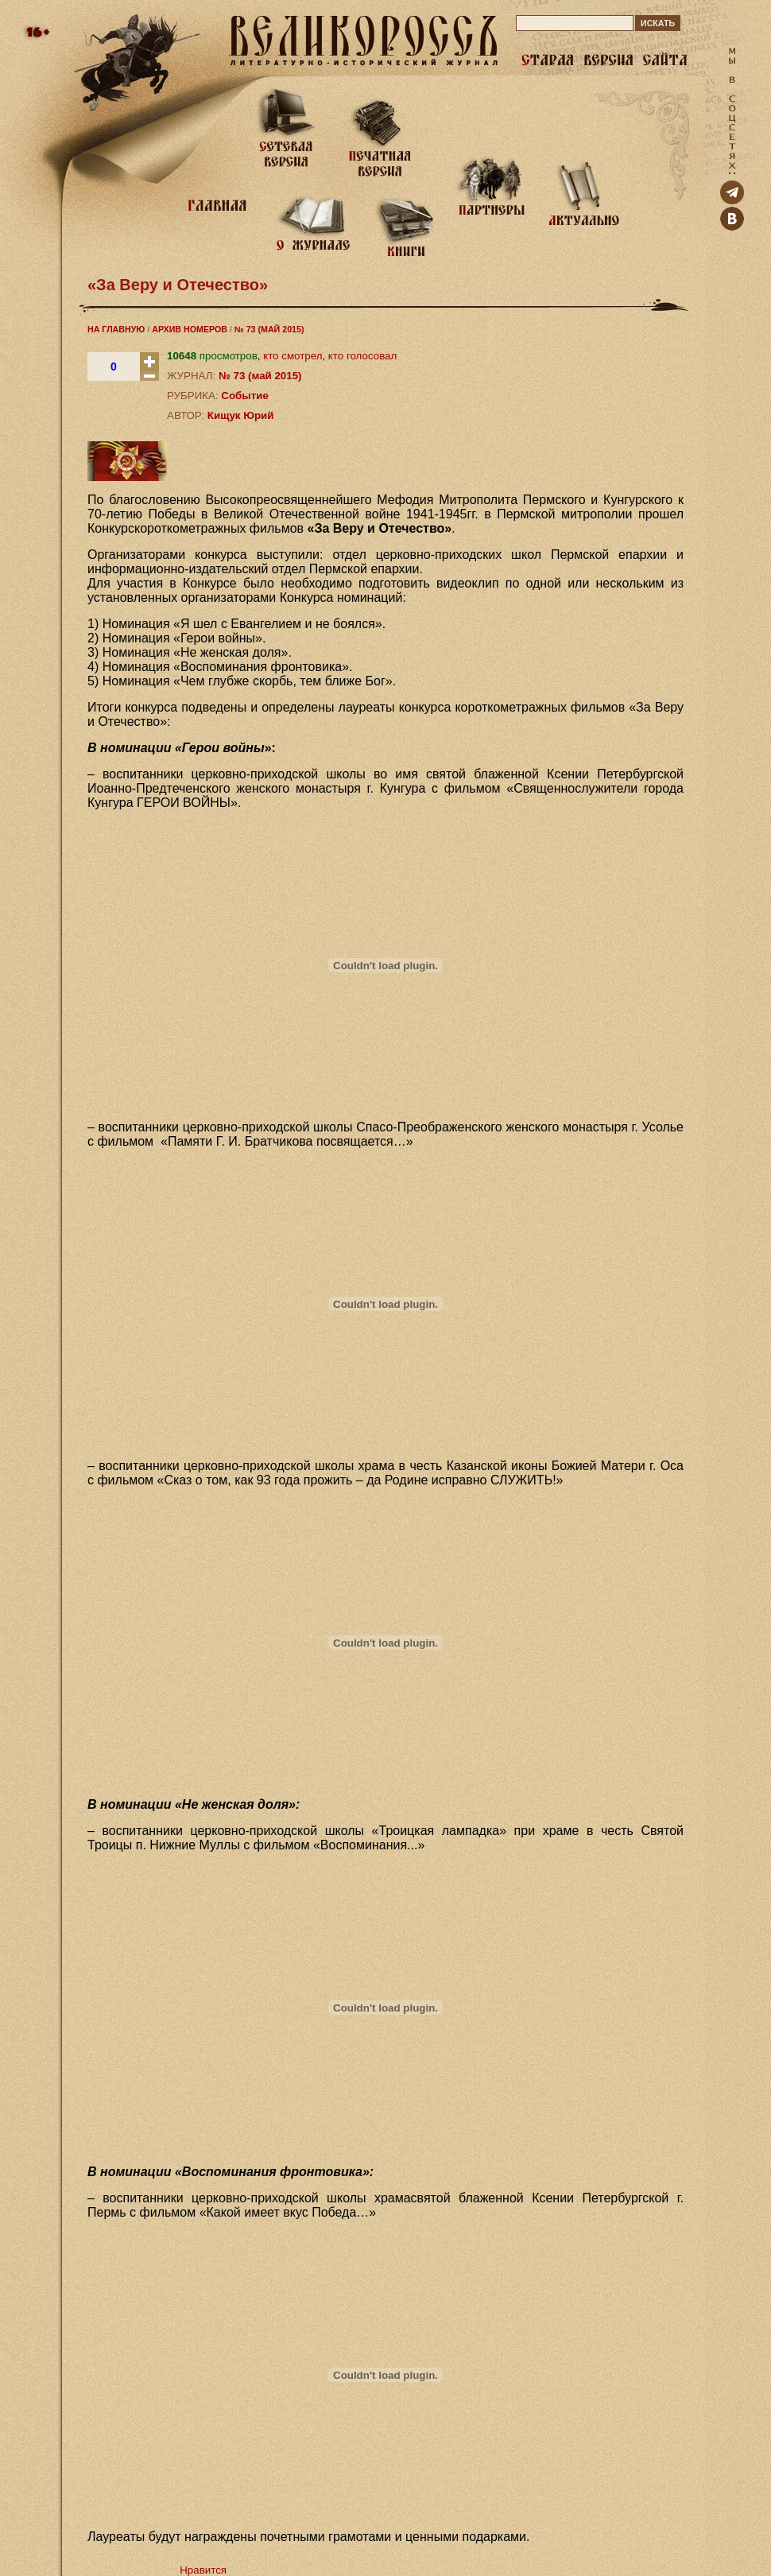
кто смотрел (292, 356)
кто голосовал (362, 356)
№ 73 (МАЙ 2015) (269, 329)
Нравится (203, 2570)
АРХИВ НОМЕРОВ (189, 329)
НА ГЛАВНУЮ (116, 329)
